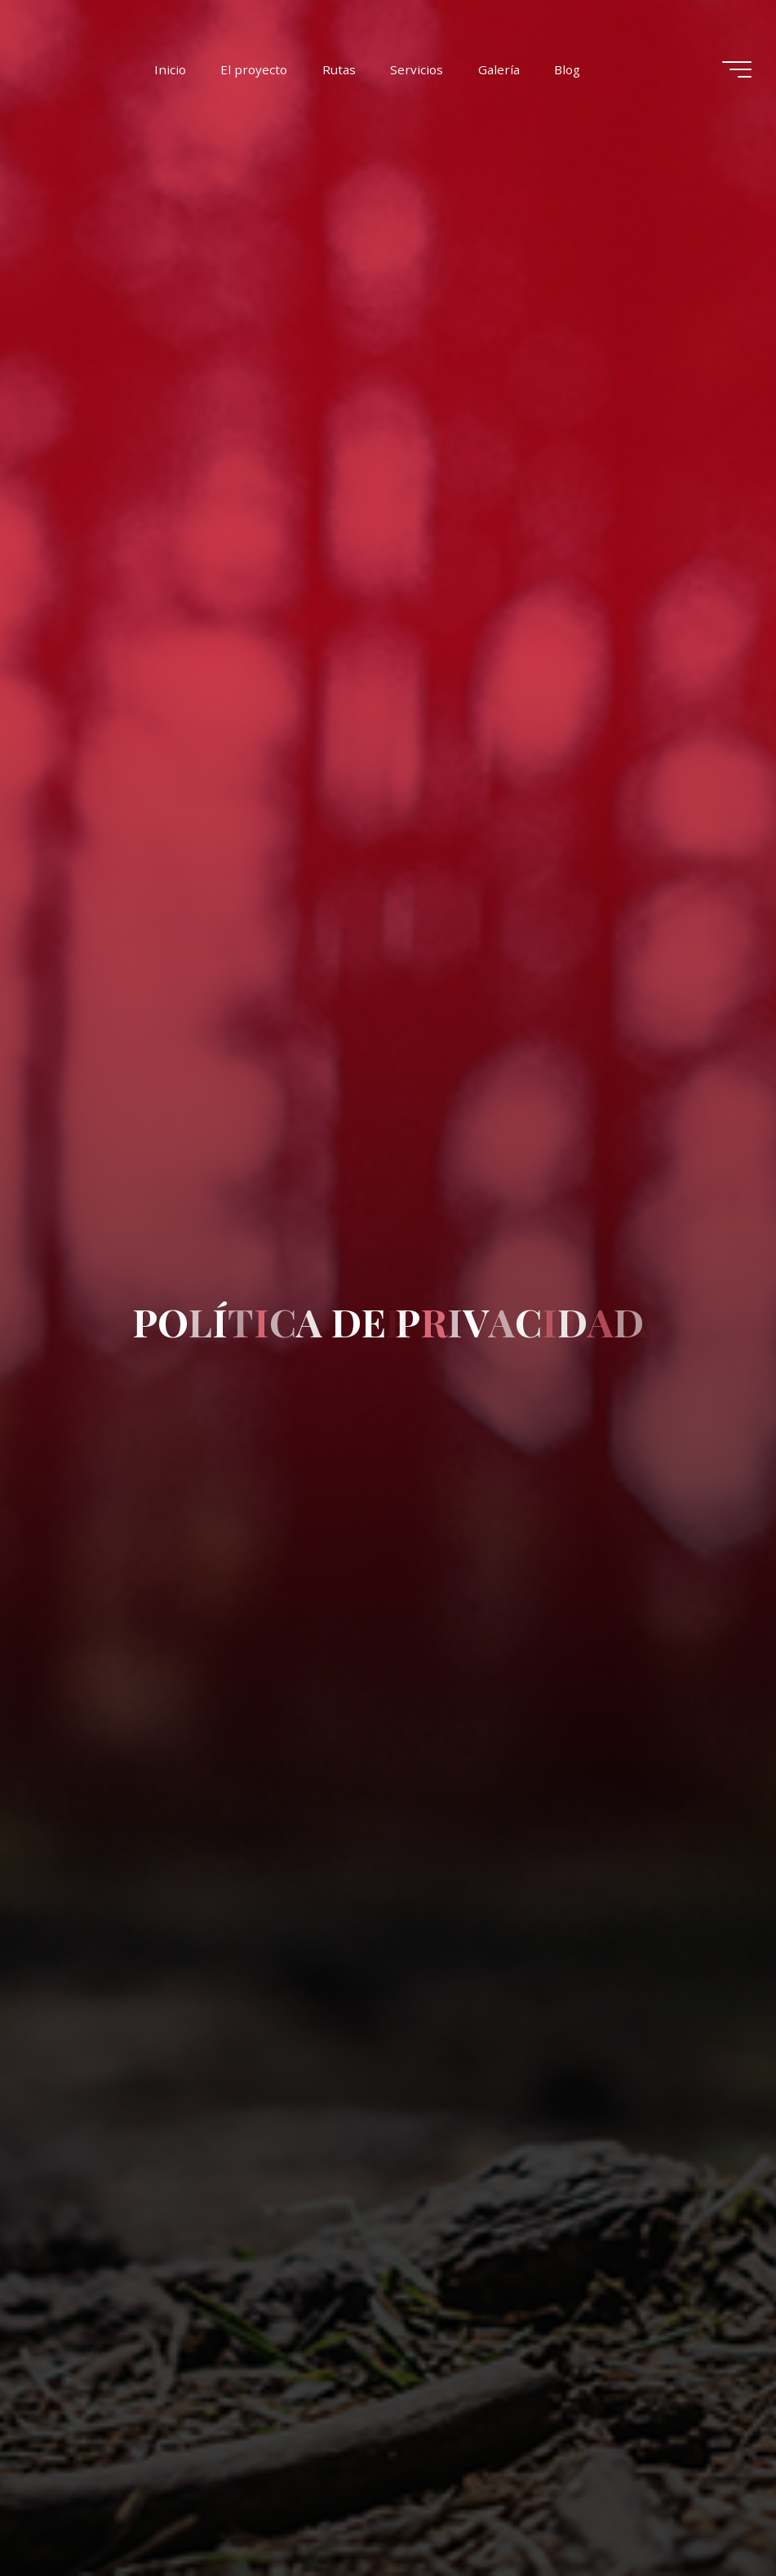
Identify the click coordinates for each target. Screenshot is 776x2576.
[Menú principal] (737, 69)
